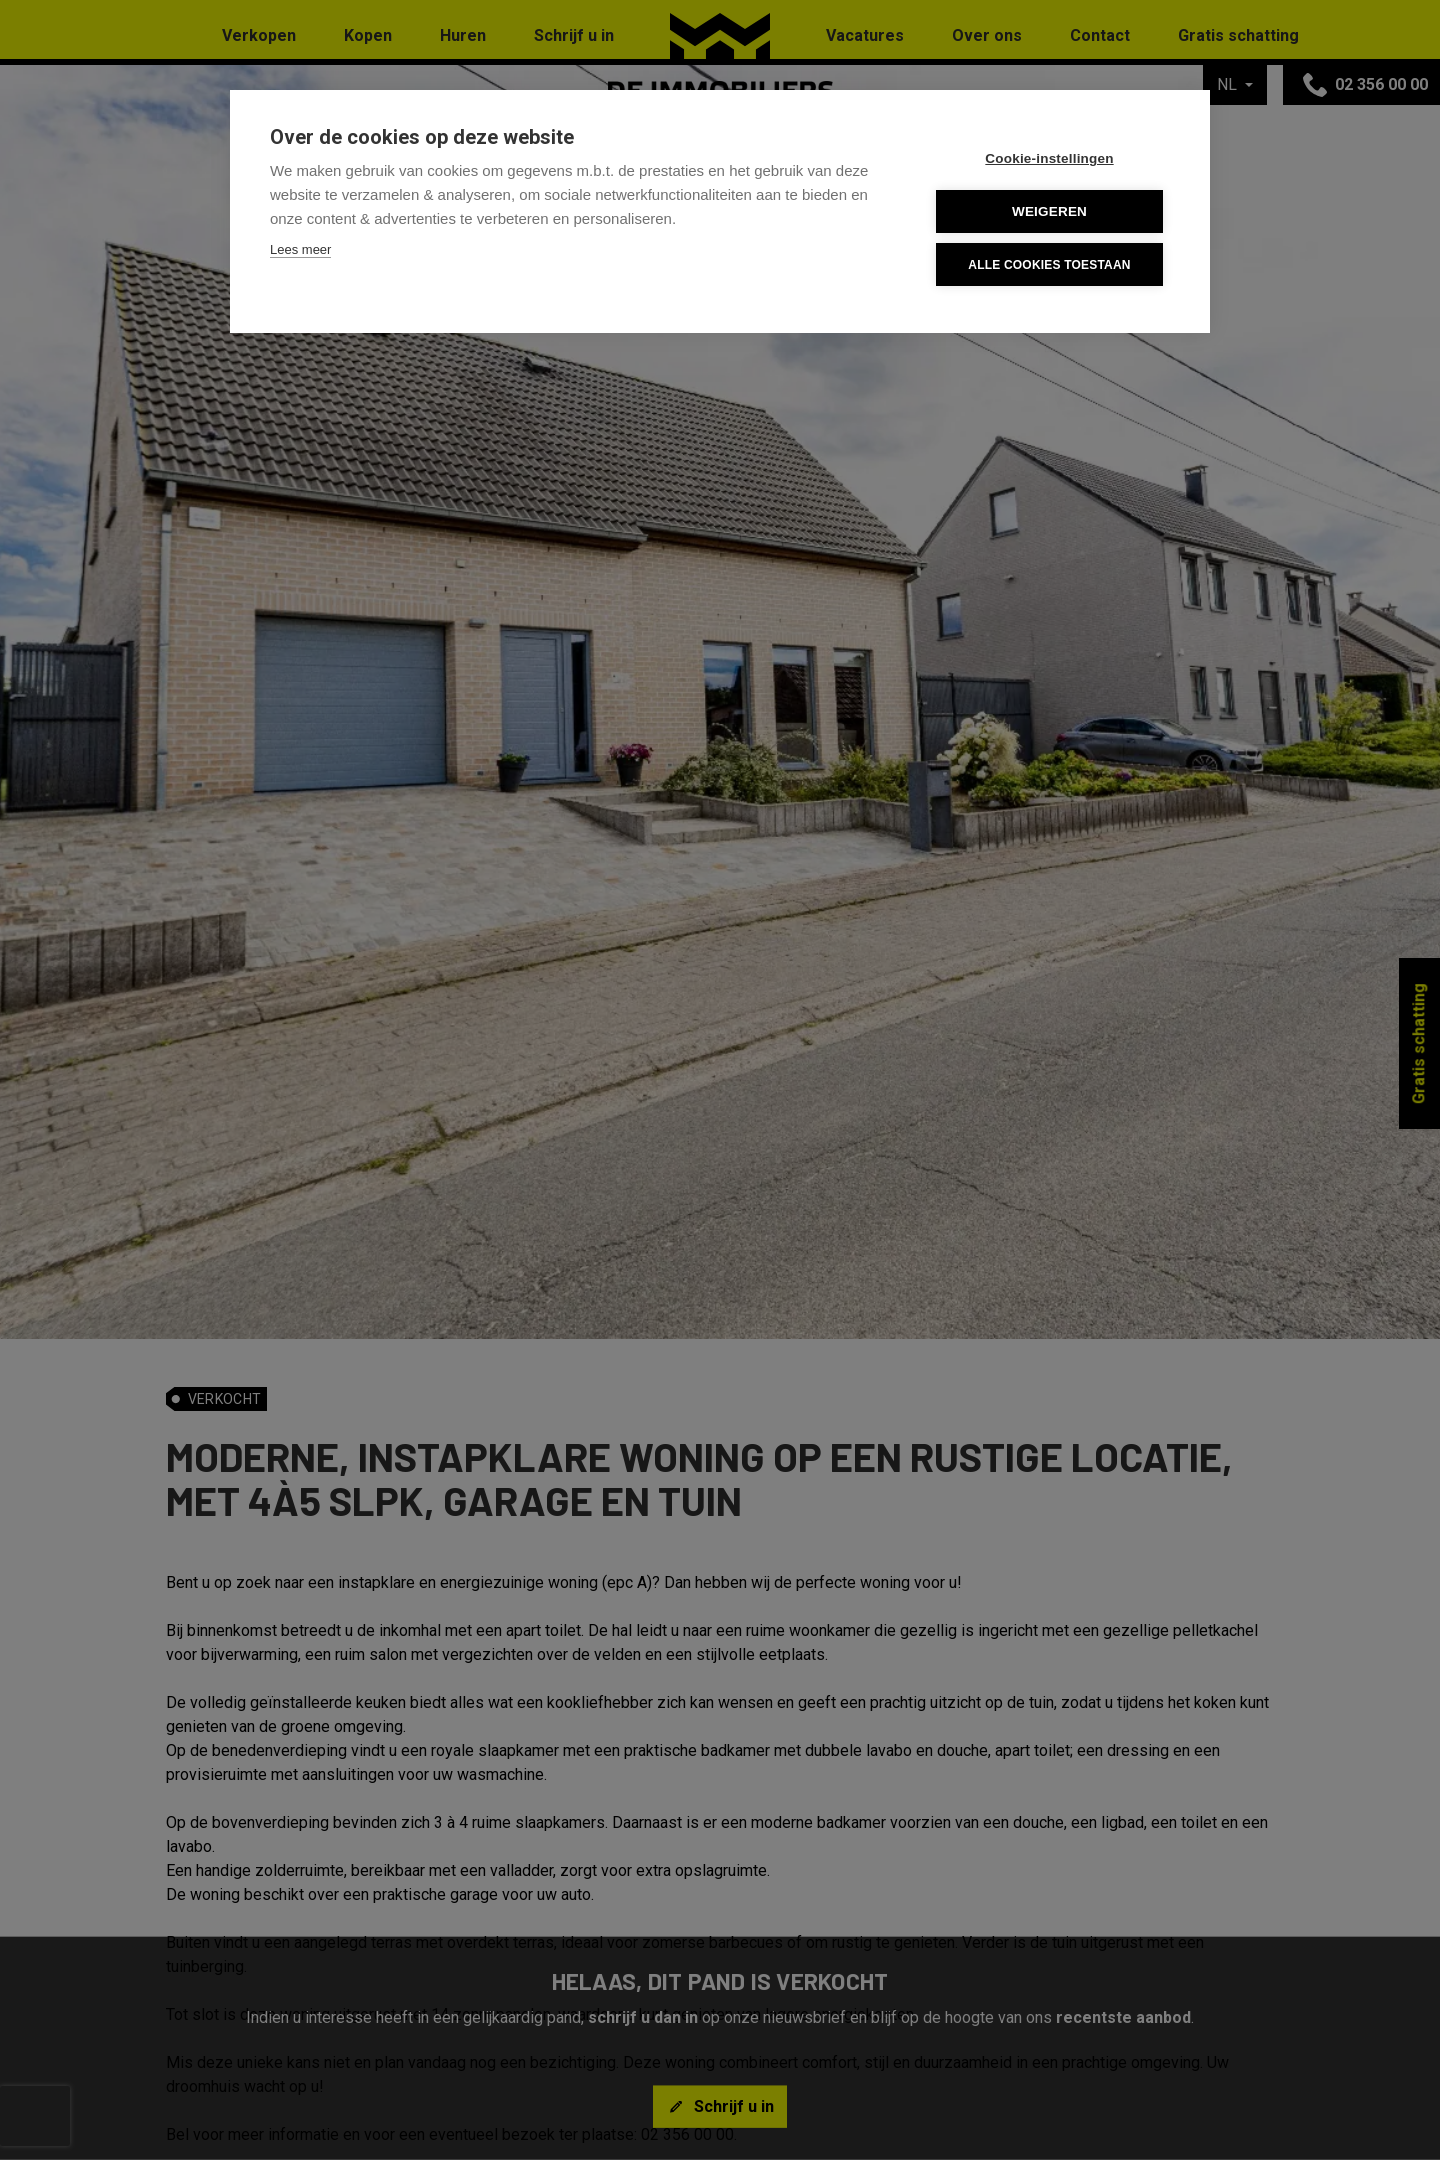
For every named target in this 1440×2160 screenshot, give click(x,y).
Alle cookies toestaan (1049, 265)
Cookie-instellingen (1049, 158)
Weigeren (1049, 211)
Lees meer (300, 249)
